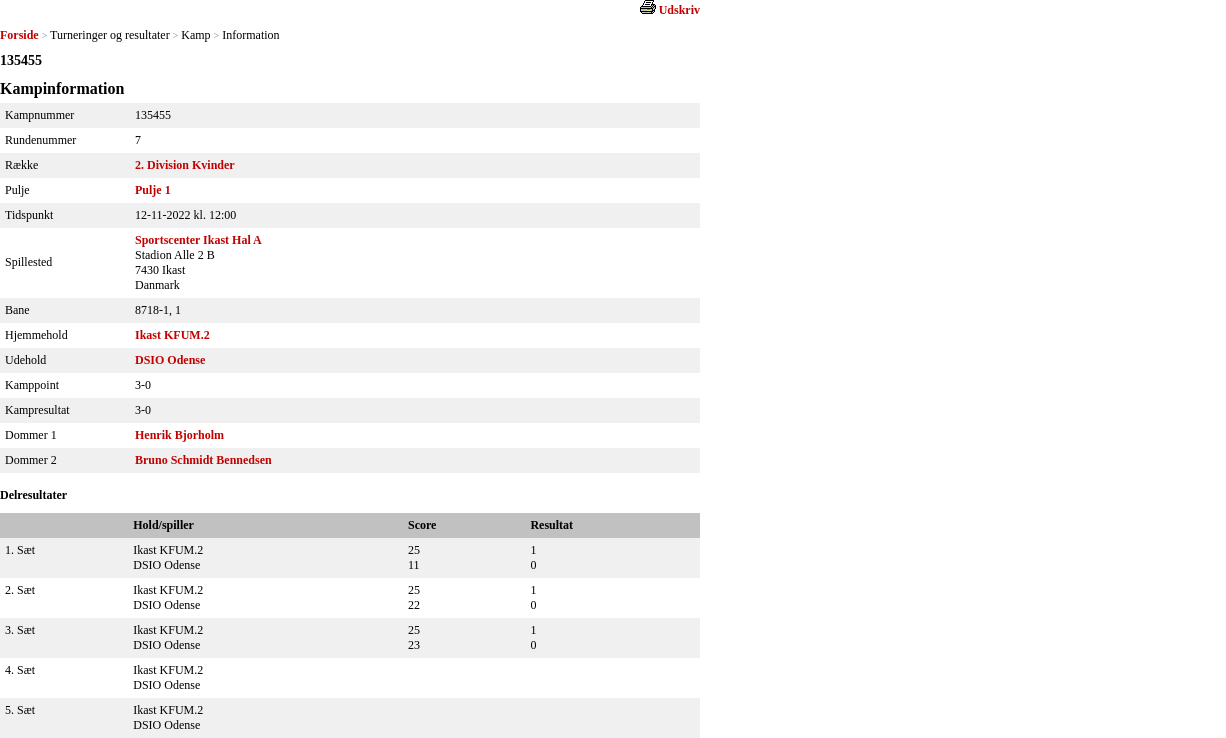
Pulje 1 (153, 190)
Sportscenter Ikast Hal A (198, 240)
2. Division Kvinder (185, 165)
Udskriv (679, 10)
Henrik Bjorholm (179, 435)
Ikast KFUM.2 (172, 335)
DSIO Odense (170, 360)
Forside (19, 35)
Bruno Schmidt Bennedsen (203, 460)
